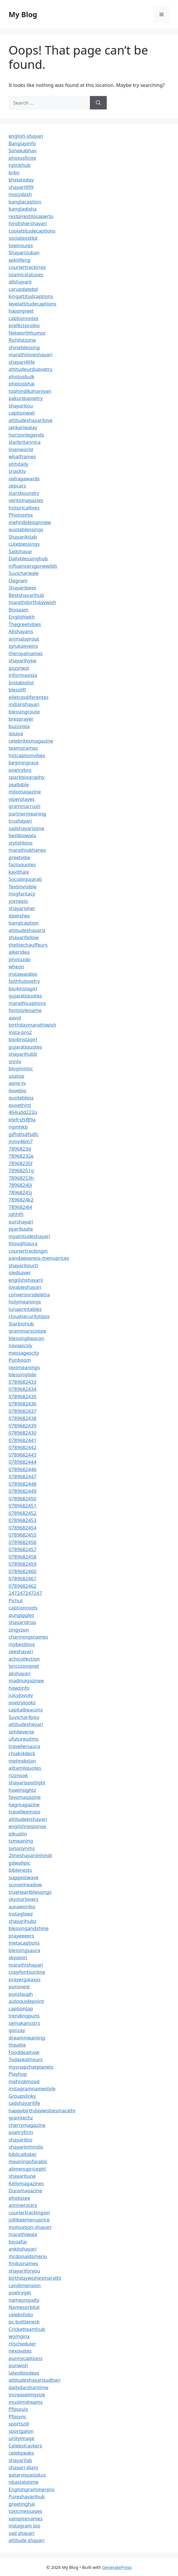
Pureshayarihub (27, 2496)
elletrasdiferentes (28, 697)
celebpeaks (21, 2452)
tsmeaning (21, 1840)
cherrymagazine (27, 2125)
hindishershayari (28, 223)
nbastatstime (24, 2482)
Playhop (18, 2074)
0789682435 (22, 1396)
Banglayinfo (22, 143)
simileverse (21, 1731)
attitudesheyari (26, 1724)
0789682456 (22, 1542)
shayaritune (22, 2176)
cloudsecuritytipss (29, 1316)
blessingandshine (29, 1928)
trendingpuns (24, 2015)
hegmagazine (24, 1804)
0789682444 (22, 1462)
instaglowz (21, 1913)
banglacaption (25, 201)
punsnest (19, 1986)
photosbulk (21, 376)
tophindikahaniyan (30, 391)
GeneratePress (117, 2567)
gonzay (17, 2030)
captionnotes (23, 318)
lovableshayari (25, 1287)
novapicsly (20, 1345)
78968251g (21, 1170)
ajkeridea (19, 952)
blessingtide (22, 1374)
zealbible (19, 784)
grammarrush (24, 806)
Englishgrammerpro (31, 2489)
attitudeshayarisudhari (34, 2380)
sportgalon (21, 2431)
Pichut (16, 1600)
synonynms (22, 1848)
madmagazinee (26, 1680)
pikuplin (18, 1833)
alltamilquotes (25, 1768)
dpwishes (19, 915)
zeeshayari (21, 1651)
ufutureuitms (24, 1738)
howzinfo (19, 1688)
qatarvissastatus (27, 2474)
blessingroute (24, 711)
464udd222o (23, 1112)
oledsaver (20, 1272)
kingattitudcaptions (31, 296)
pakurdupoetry (26, 398)
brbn (14, 172)
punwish (18, 2365)
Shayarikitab (23, 536)
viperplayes (22, 799)
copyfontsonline (27, 1972)
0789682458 (22, 1556)
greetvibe (19, 857)
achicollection (24, 1658)
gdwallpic (19, 1862)
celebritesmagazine (31, 740)
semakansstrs (24, 2023)
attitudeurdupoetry (30, 369)
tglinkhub (19, 165)
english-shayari (26, 136)
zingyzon (19, 1629)
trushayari (20, 820)
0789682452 (22, 1513)
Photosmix (21, 514)
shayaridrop (22, 1622)
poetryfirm (21, 2132)
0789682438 (22, 1418)
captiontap (21, 2008)
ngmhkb (18, 1126)
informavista (23, 675)
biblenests (20, 1870)
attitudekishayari (28, 1819)
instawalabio (23, 974)
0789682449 (22, 1491)
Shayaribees (22, 587)
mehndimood (24, 2081)
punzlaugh (21, 1994)
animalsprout (24, 638)
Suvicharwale (24, 573)
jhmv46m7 (21, 1141)
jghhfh (16, 1214)
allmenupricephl (27, 2168)
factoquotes (22, 864)
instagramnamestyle (32, 2088)
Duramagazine (25, 2190)
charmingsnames (28, 1636)
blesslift (17, 689)
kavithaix (19, 872)
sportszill (19, 2423)
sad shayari (21, 2533)
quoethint (20, 1105)
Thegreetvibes (25, 624)
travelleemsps (24, 1811)
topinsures (21, 245)
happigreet (21, 310)
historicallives (24, 507)
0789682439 (22, 1425)
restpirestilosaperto (31, 216)
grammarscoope (27, 1330)
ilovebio (17, 1090)
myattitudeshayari (29, 1236)
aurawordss (22, 1906)
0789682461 (22, 1578)
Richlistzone (22, 340)
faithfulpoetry (24, 981)
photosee (19, 2198)
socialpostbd (23, 238)
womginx (19, 2336)
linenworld (21, 449)
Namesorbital (24, 2307)
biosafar (18, 2241)
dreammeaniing (27, 2037)
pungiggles (21, 1615)
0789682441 (22, 1440)
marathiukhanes (27, 850)
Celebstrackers (25, 2445)
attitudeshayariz (27, 930)
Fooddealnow (24, 2052)
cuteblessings (24, 544)
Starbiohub (21, 1323)
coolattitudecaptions (32, 230)
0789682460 (22, 1571)
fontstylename (25, 1010)
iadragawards (24, 478)
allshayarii (20, 281)
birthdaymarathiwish (32, 1024)
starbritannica (24, 442)
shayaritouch (23, 1265)
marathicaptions (27, 1003)
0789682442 (22, 1447)
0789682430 (22, 1432)
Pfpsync (17, 2416)
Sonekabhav (22, 150)
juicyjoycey (21, 1695)
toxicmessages (25, 2511)
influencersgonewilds (33, 566)
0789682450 (22, 1498)
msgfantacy (22, 893)
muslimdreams (26, 2402)
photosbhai (22, 383)
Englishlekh (22, 616)
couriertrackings (27, 267)
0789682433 (22, 1382)
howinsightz (22, 1790)
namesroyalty (24, 2300)
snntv (15, 1061)
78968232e (21, 1156)
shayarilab (20, 2460)
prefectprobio (24, 325)
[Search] (98, 103)
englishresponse (27, 1826)
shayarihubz (22, 1921)
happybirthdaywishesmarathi (42, 2110)
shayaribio (20, 2139)
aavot (15, 1017)
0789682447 (22, 1476)
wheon (16, 966)
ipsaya (16, 733)
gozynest (19, 668)
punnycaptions (25, 2358)
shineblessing (24, 347)
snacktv (17, 471)
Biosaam (18, 609)
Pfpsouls (18, 2409)
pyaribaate (21, 1228)
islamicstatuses (26, 274)
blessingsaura (24, 1950)
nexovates (20, 2350)
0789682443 (22, 1454)
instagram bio (24, 2525)
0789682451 (22, 1505)
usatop (16, 1076)
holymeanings (25, 1301)
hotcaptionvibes (27, 755)
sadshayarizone (26, 828)
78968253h (21, 1178)
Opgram (18, 580)
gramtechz (21, 2117)
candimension (25, 2285)
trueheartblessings (30, 1892)
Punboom (20, 1360)
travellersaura (24, 1746)
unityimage (21, 2438)
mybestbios (22, 1644)
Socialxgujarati (25, 879)
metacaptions (24, 1942)
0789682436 (22, 1403)
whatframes (22, 456)
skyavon (18, 1957)
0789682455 (22, 1534)
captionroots (23, 1607)
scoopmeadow (25, 1884)
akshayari (19, 1673)
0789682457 (22, 1549)
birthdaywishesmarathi (35, 2278)
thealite (17, 2044)
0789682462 (22, 1586)
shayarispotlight (27, 1782)
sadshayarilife (24, 2103)
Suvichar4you (24, 1717)
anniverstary (23, 2205)
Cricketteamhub (27, 2329)
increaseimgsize (27, 2394)
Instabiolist (21, 682)
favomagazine (25, 1797)
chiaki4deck (22, 1753)
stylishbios (21, 842)
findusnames (23, 2263)
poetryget (20, 2292)
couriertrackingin (28, 1250)
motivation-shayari (30, 2227)
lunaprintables (25, 1309)
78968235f (21, 1163)
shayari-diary (23, 2467)
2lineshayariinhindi (30, 1855)
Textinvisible (23, 886)
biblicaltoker (23, 2154)
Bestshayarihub (26, 595)
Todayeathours (26, 2059)
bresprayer (21, 718)
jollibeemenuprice (29, 2219)
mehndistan (22, 1760)
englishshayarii (26, 1280)
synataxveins (23, 646)
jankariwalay (23, 427)
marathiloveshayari (30, 354)
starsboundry (24, 493)
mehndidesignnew (30, 522)
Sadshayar (20, 551)
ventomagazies (26, 500)
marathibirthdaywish (32, 602)
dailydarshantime (28, 2387)
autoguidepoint (26, 2001)
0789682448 (22, 1484)
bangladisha (23, 208)
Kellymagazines (26, 2183)
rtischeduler (22, 2343)
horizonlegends (26, 434)
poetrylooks (22, 1702)
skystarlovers (23, 1899)
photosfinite (22, 158)
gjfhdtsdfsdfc (24, 1134)
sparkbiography (27, 777)
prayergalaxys (25, 1979)
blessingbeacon (26, 1338)
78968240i (20, 1185)
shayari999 (21, 187)
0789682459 (22, 1564)
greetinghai (22, 2504)
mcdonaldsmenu (28, 2256)
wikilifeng (19, 260)
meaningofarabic (28, 2161)
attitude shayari (26, 2540)
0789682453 (22, 1520)
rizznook (18, 1775)
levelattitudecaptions (32, 303)
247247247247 (25, 1593)
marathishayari (26, 1964)
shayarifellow (24, 937)
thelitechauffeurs (28, 944)
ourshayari (21, 1221)
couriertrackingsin (29, 2212)
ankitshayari (22, 2248)
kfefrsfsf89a (22, 1119)
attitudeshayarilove (30, 420)
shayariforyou (24, 2270)
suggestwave (24, 1877)
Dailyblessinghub (28, 558)
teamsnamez (23, 748)
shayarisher (22, 908)
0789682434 (22, 1389)
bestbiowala (22, 835)
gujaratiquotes (25, 995)
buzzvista (19, 726)
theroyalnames (26, 653)
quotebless (21, 1097)
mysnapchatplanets (31, 2066)
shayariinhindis (26, 2146)
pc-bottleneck (24, 2321)
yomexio (18, 901)
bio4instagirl (23, 988)
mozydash (20, 194)
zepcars (17, 485)
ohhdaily (18, 464)
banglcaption (24, 922)
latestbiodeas (24, 2372)
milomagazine (25, 791)
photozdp (19, 959)
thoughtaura (23, 1243)
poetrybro (20, 770)
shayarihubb (23, 1054)
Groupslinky (22, 2096)
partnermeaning (27, 813)
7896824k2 (21, 1199)
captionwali (22, 412)
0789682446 (22, 1469)
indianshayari (24, 704)
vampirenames (26, 2518)
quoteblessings (26, 529)
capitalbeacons (26, 1709)
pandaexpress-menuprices (39, 1258)
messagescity (24, 1352)
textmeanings (24, 1367)
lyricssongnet (24, 1666)
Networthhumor (27, 332)
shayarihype (22, 660)
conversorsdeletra (29, 1294)
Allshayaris (21, 631)
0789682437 (22, 1411)
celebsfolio (21, 2314)
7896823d (20, 1148)
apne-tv (17, 1083)
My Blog (23, 14)
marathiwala (23, 2234)
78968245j (20, 1192)
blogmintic (21, 1068)
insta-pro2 (20, 1032)
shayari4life (22, 362)
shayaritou (21, 405)
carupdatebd (23, 289)
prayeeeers (21, 1935)
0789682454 (22, 1527)
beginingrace (24, 762)
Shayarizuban (24, 252)
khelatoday (21, 179)
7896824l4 (20, 1207)
